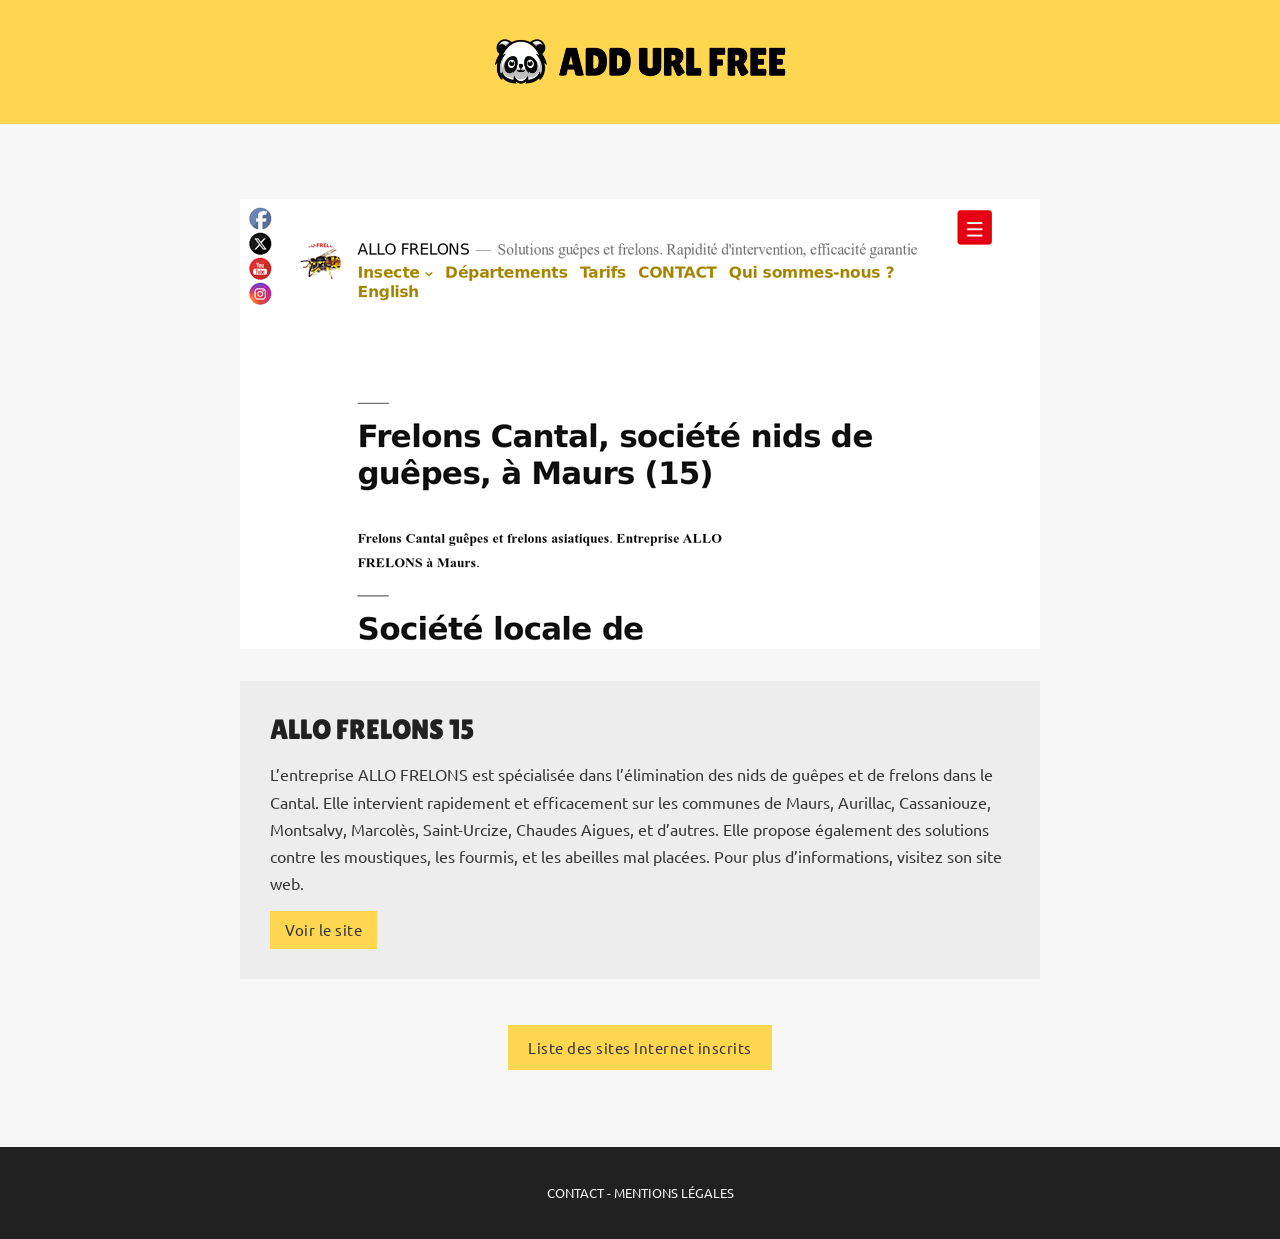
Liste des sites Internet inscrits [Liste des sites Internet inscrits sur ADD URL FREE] (640, 1047)
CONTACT (575, 1192)
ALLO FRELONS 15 (372, 729)
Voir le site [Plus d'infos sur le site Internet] (323, 929)
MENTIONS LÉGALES (674, 1192)
